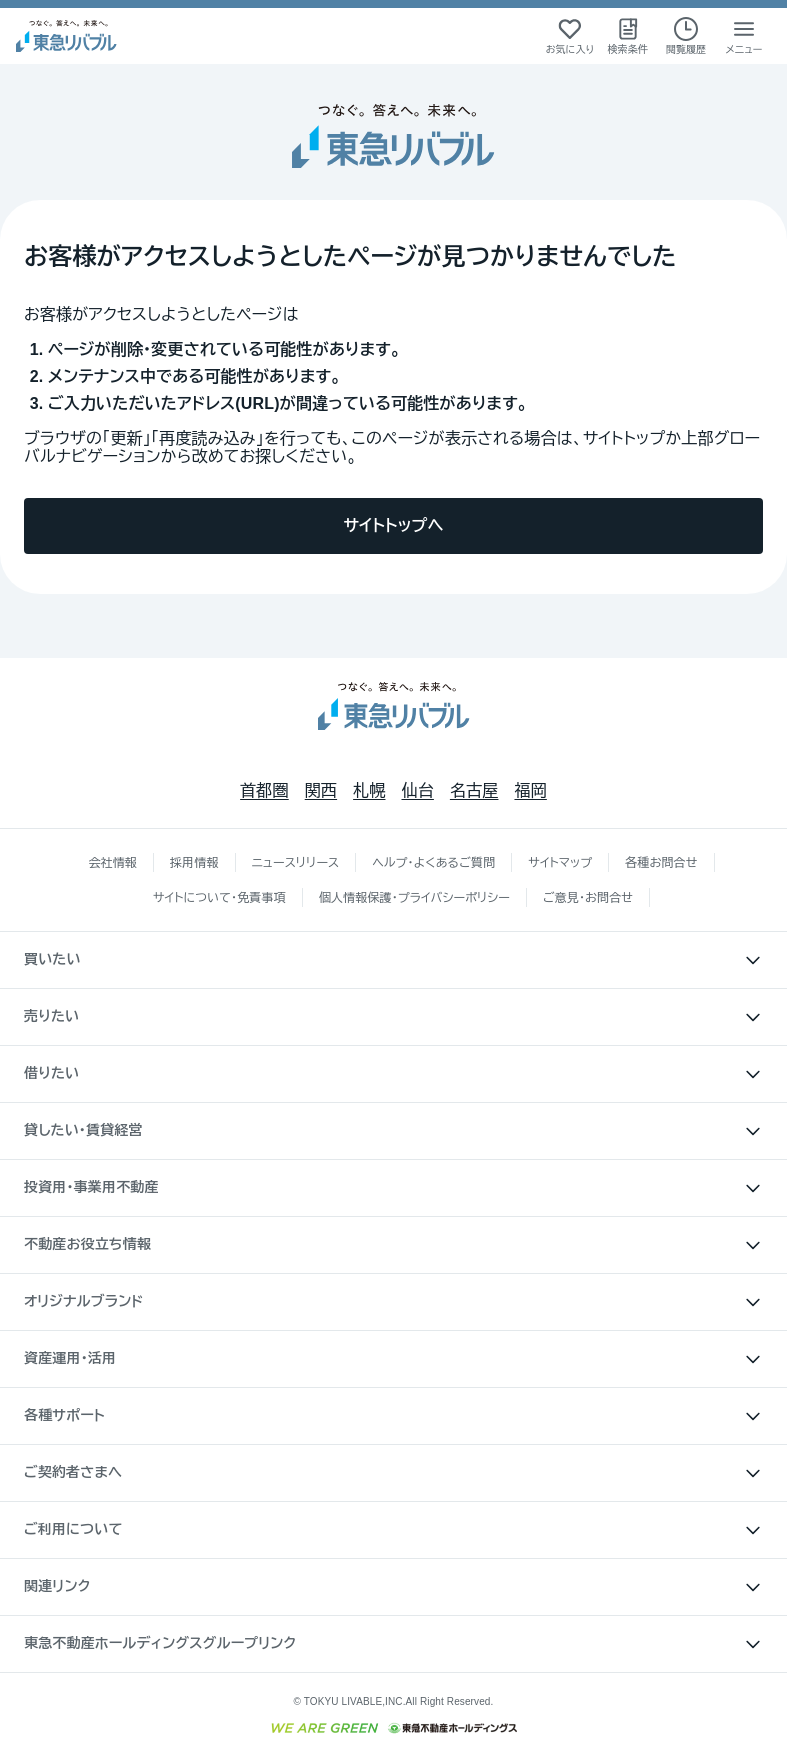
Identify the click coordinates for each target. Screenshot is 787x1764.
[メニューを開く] (744, 36)
